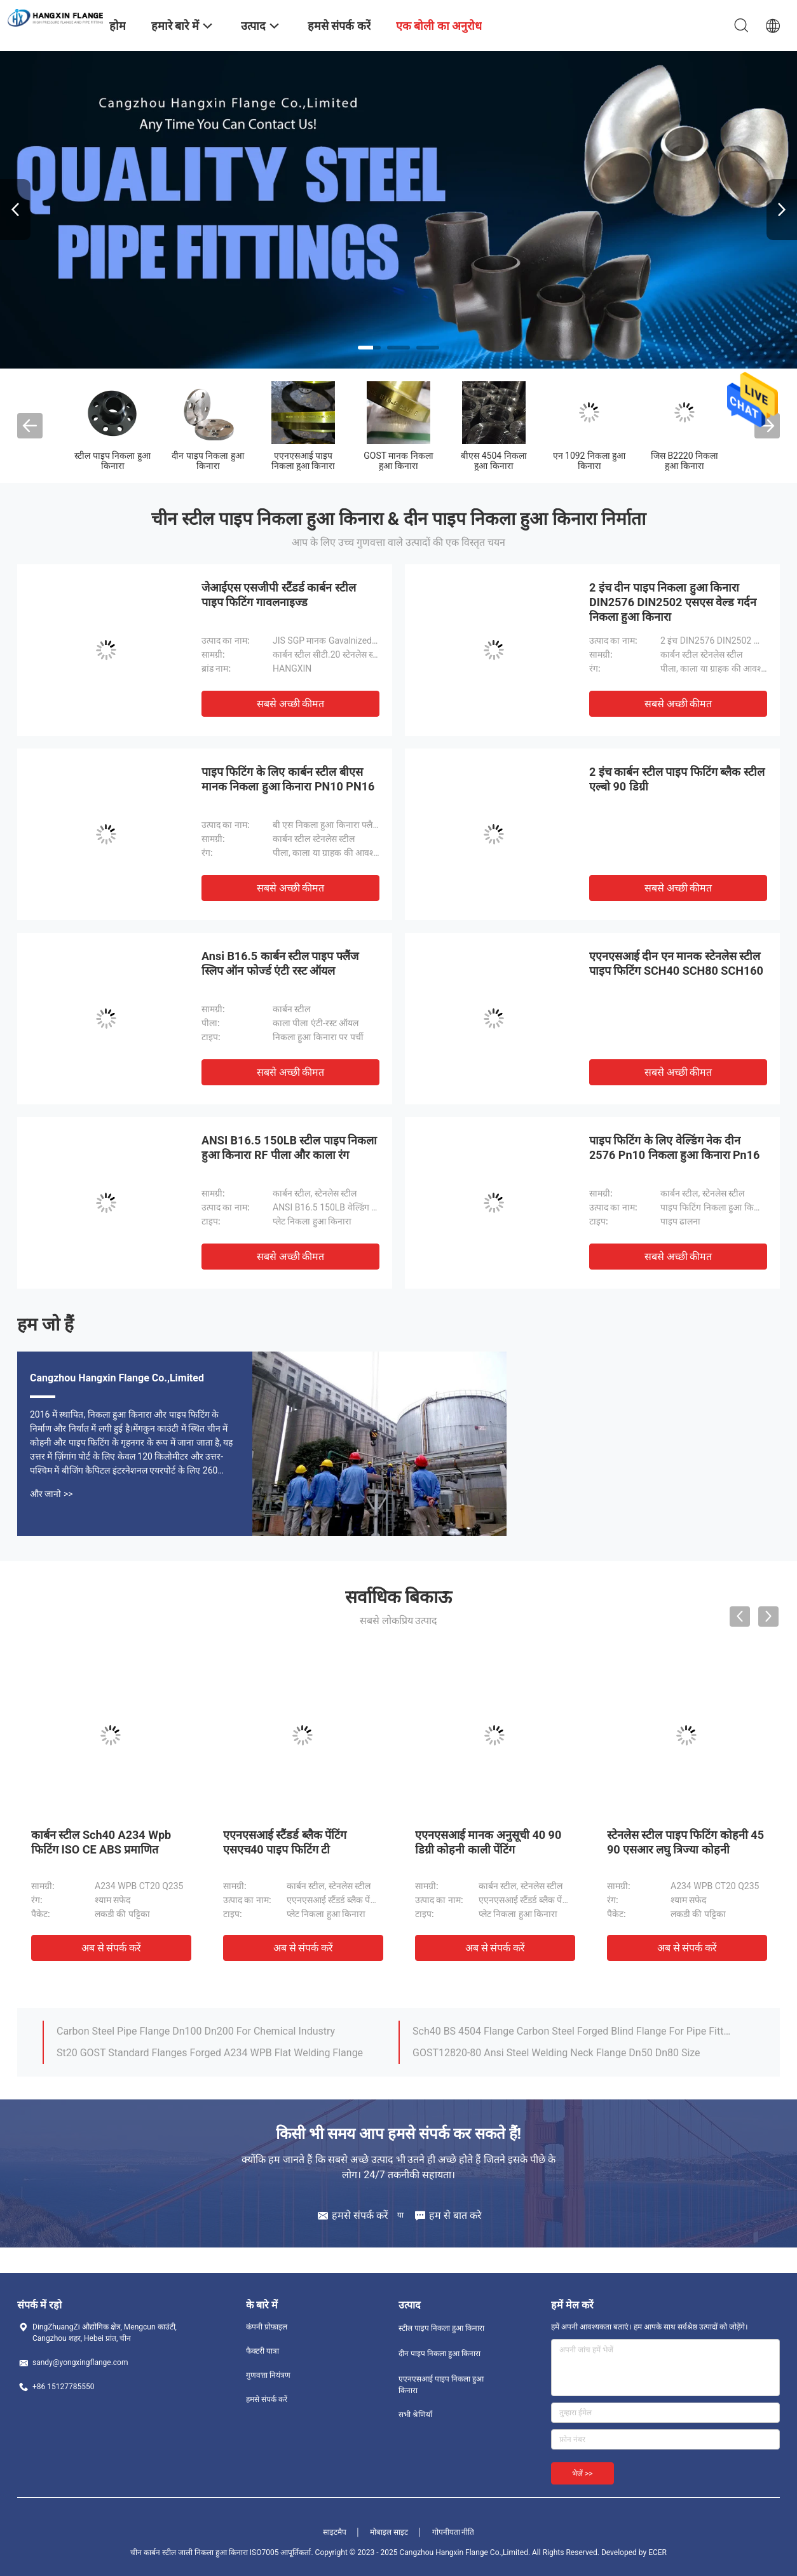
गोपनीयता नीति (453, 2532)
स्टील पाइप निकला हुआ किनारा (112, 461)
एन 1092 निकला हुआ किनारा (589, 461)
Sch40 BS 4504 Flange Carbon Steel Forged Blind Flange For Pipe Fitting (572, 2031)
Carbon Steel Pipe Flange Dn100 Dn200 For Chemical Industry (196, 2031)
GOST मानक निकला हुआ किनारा (398, 461)
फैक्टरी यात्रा (262, 2351)
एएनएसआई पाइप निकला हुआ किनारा (303, 461)
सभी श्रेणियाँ (415, 2414)
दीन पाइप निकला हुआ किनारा (207, 461)
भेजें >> (582, 2473)
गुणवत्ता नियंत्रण (268, 2375)
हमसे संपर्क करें (266, 2399)
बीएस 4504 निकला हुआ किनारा (493, 461)
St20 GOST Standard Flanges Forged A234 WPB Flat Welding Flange (210, 2053)
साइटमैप (334, 2532)
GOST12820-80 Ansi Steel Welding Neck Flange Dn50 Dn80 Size (556, 2053)
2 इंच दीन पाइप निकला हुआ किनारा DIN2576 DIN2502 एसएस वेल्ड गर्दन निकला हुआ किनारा (672, 602)
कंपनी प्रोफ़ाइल (266, 2326)
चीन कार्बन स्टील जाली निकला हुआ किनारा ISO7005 (204, 2552)
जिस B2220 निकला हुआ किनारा (684, 461)
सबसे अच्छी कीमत (291, 704)
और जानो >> (51, 1494)
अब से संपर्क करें (111, 1948)
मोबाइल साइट (389, 2532)
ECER (657, 2552)
